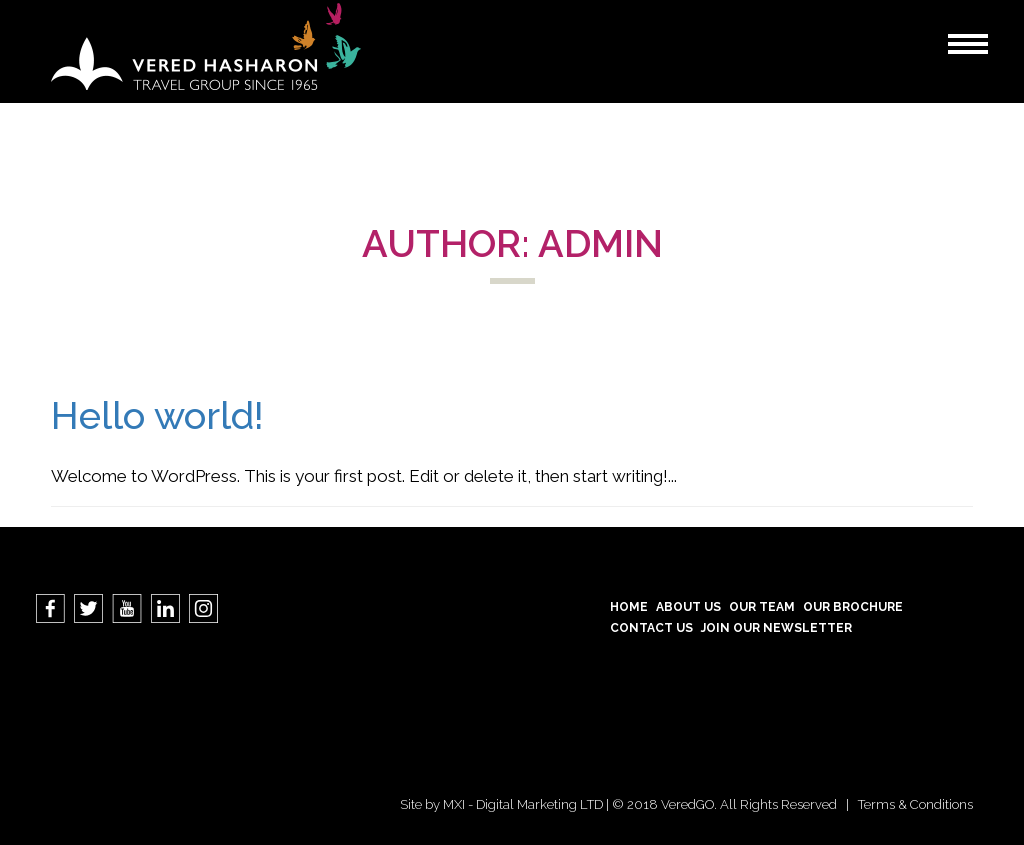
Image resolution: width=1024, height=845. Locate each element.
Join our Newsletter (776, 628)
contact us (651, 628)
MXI (454, 804)
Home (629, 607)
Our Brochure (853, 607)
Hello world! (157, 415)
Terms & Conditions (915, 804)
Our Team (762, 607)
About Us (688, 607)
